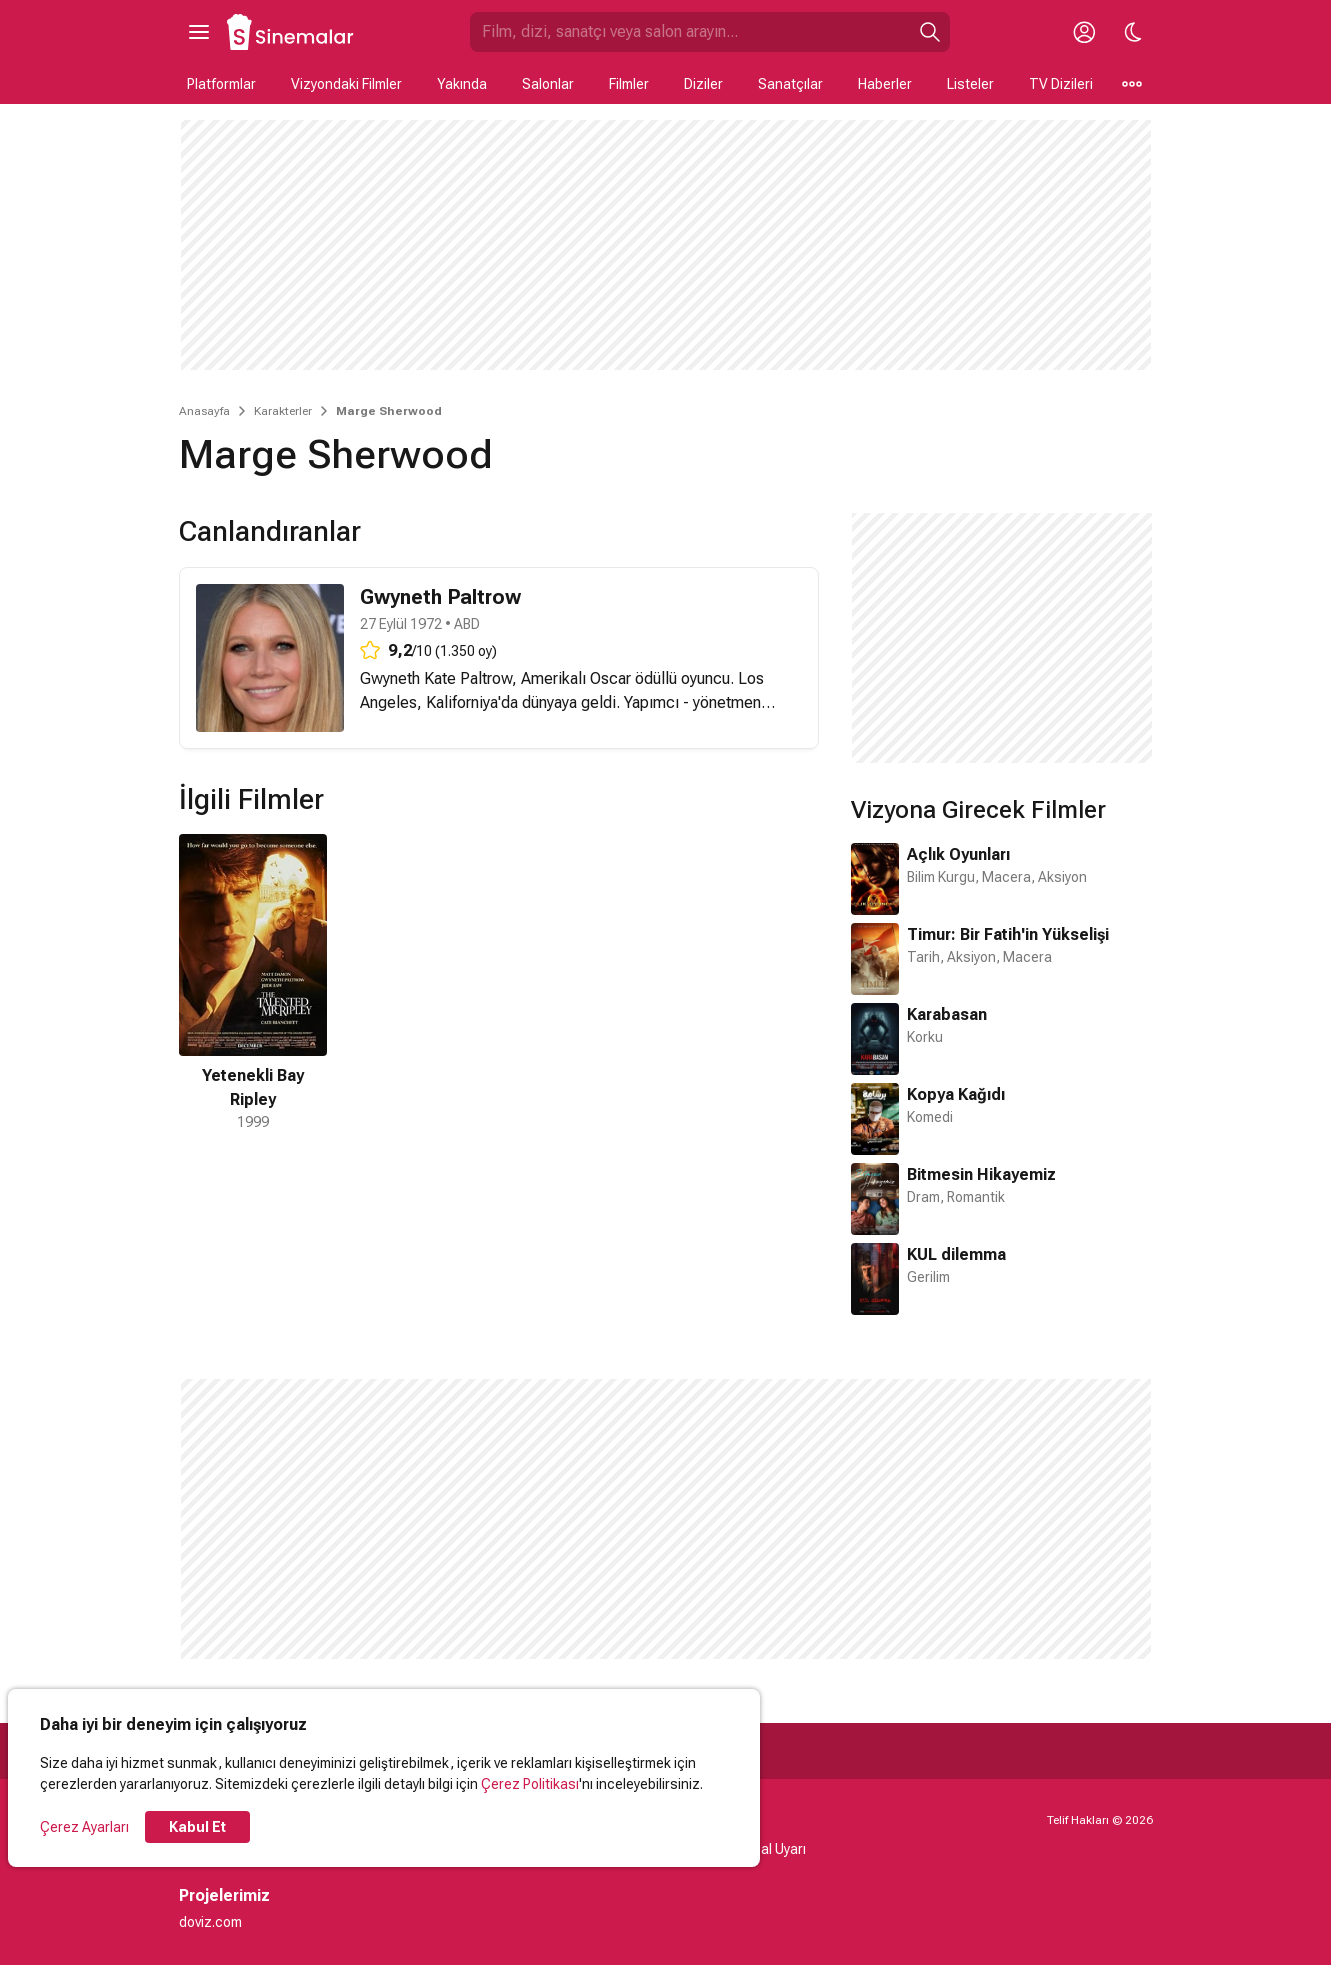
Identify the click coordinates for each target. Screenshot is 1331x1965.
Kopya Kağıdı (956, 1094)
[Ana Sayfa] (291, 32)
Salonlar (548, 84)
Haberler (885, 84)
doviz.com (210, 1922)
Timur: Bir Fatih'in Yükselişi (1008, 934)
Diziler (703, 84)
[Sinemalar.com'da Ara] (690, 32)
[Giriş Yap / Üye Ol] (1085, 32)
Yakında (462, 84)
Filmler (629, 84)
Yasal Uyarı (771, 1849)
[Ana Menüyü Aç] (199, 32)
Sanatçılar (790, 84)
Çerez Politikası (530, 1784)
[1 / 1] (253, 983)
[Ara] (930, 32)
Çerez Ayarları (84, 1827)
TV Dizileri (1061, 84)
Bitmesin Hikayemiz (981, 1174)
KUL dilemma (956, 1254)
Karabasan (947, 1014)
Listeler (970, 84)
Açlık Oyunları (958, 854)
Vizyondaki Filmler (346, 84)
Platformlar (221, 84)
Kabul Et (197, 1827)
